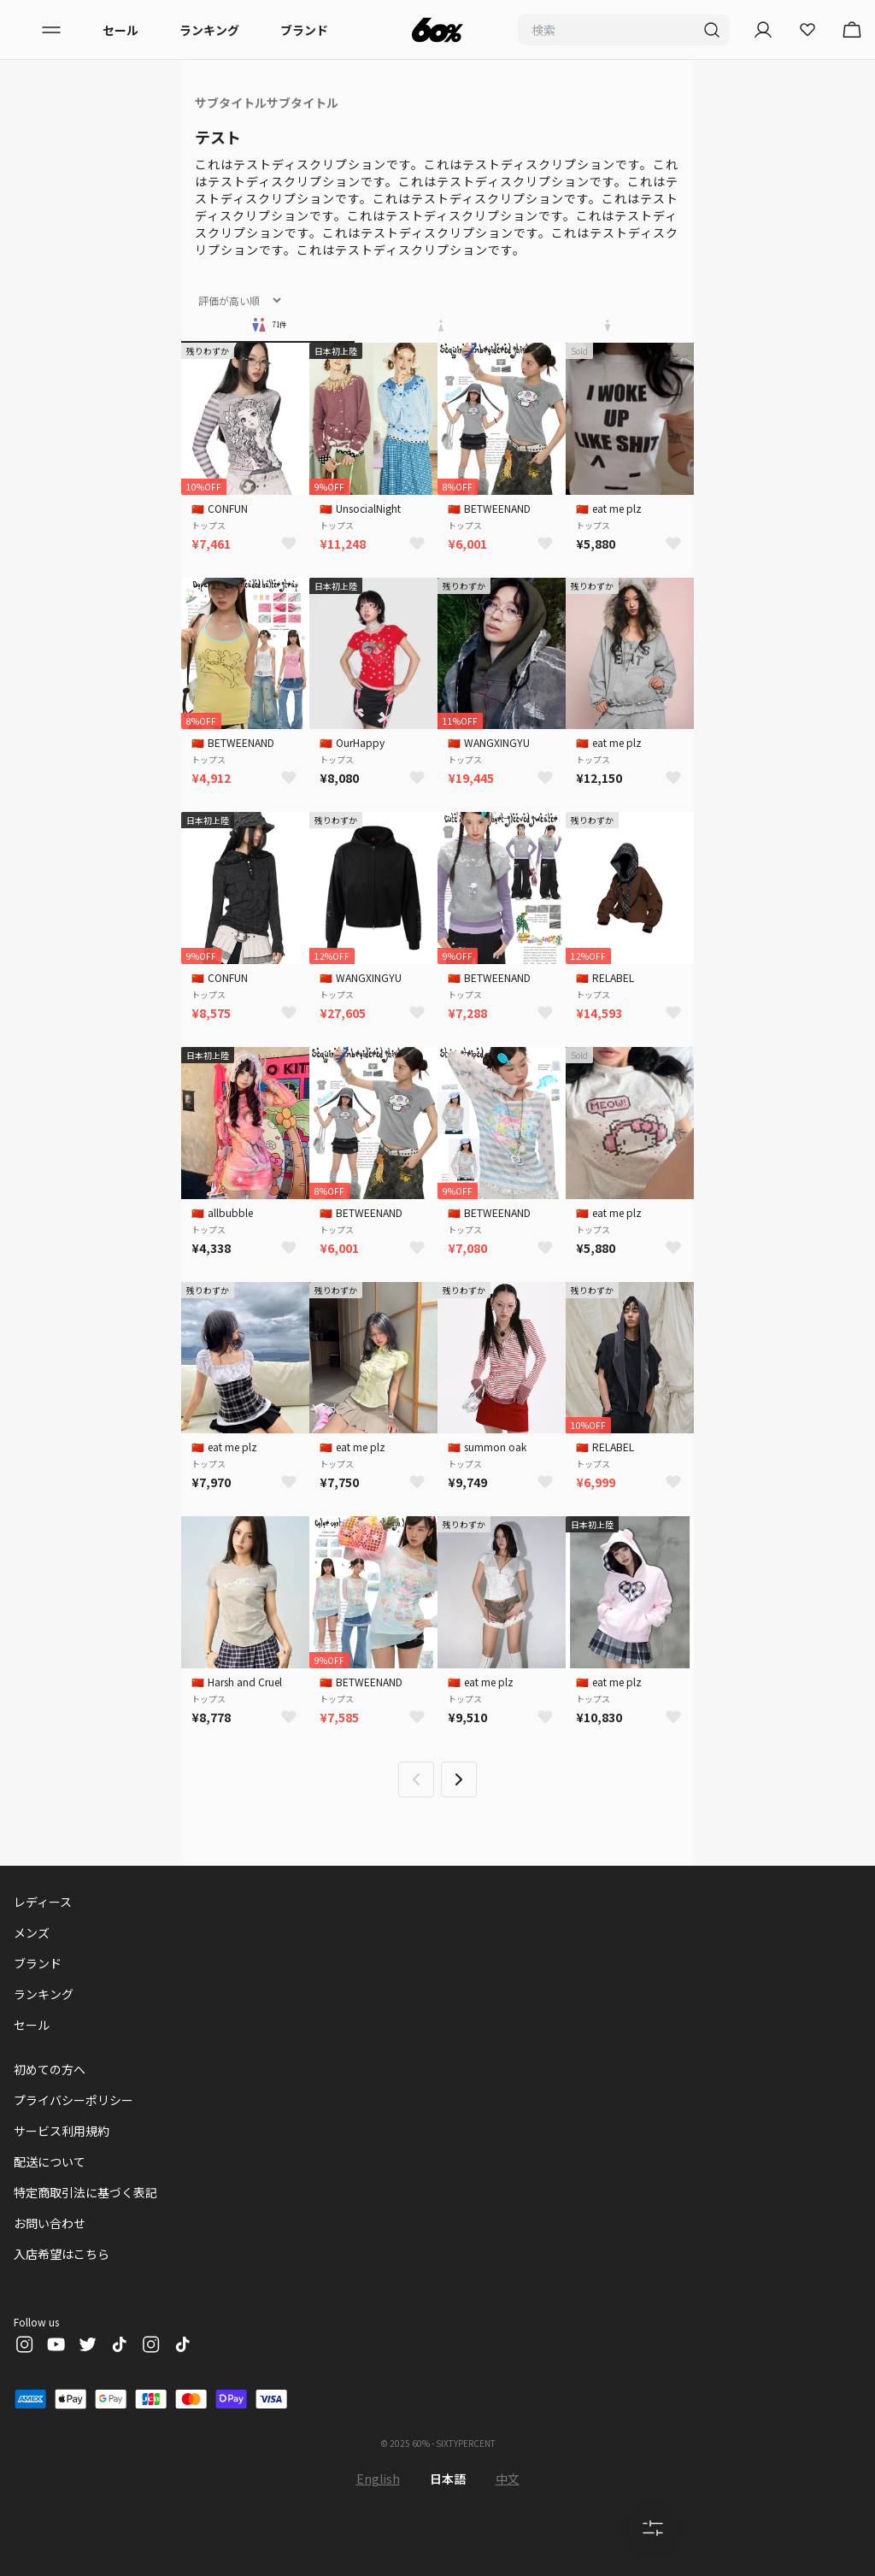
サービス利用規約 (61, 2130)
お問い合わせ (49, 2223)
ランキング (209, 29)
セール (120, 29)
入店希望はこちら (61, 2253)
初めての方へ (49, 2069)
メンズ (32, 1932)
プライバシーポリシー (73, 2099)
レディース (43, 1901)
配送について (49, 2161)
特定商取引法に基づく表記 (85, 2192)
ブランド (304, 29)
